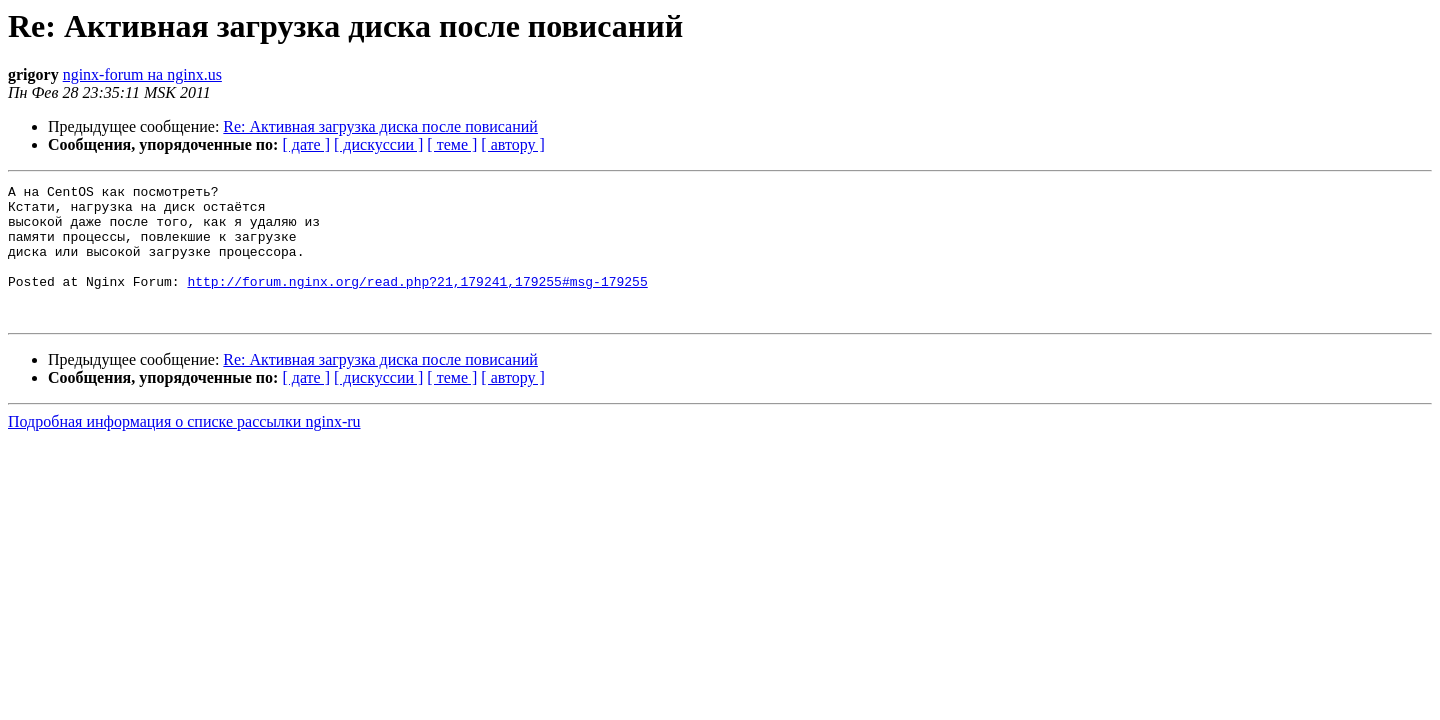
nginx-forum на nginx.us (142, 74)
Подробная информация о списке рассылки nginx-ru (184, 448)
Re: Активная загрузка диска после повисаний (380, 126)
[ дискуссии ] (378, 144)
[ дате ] (306, 144)
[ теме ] (452, 144)
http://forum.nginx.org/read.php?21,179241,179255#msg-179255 (417, 302)
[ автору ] (512, 144)
